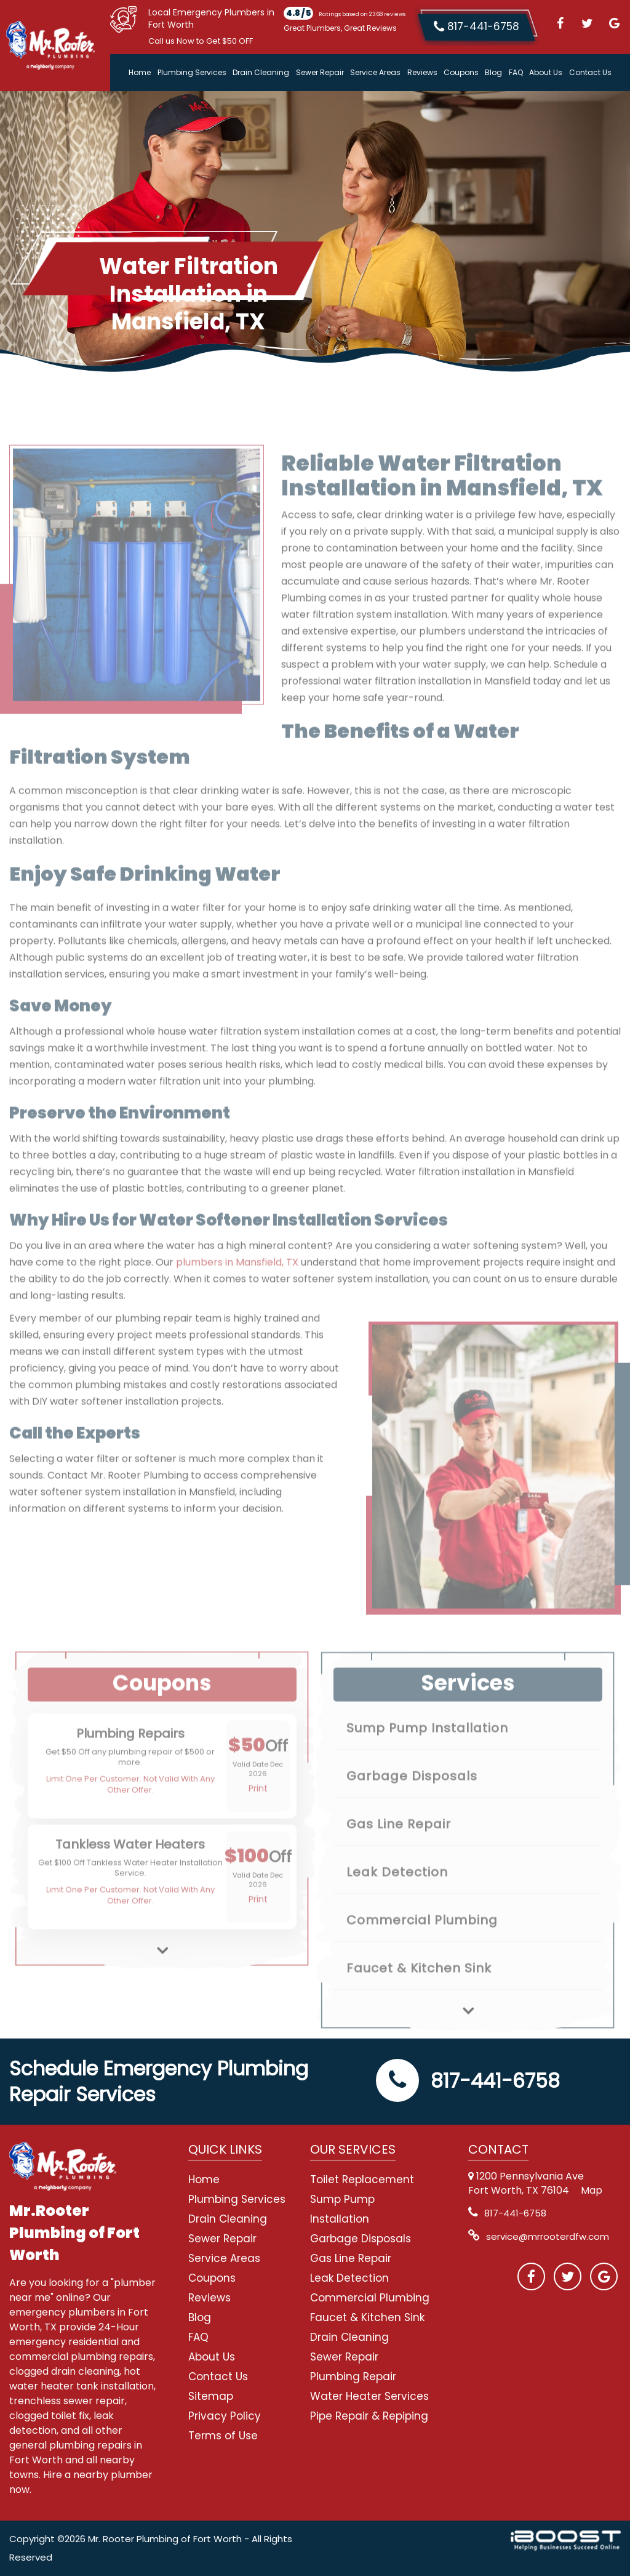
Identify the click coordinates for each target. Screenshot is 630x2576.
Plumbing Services (192, 72)
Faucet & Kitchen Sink (419, 1998)
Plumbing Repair (353, 2376)
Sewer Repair (320, 72)
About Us (545, 72)
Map (591, 2190)
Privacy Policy (224, 2416)
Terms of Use (223, 2435)
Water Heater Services (369, 2396)
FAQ (516, 72)
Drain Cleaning (261, 72)
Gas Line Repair (398, 1854)
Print (258, 1819)
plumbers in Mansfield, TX (237, 1293)
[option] (162, 1796)
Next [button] (162, 1971)
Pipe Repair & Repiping (369, 2416)
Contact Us (590, 72)
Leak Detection (397, 1902)
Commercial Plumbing (422, 1950)
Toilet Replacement (362, 2179)
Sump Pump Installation (427, 1758)
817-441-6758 (468, 2081)
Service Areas (375, 72)
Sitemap (210, 2396)
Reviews (422, 72)
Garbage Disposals (411, 1806)
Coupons (461, 72)
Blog (493, 72)
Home (140, 72)
